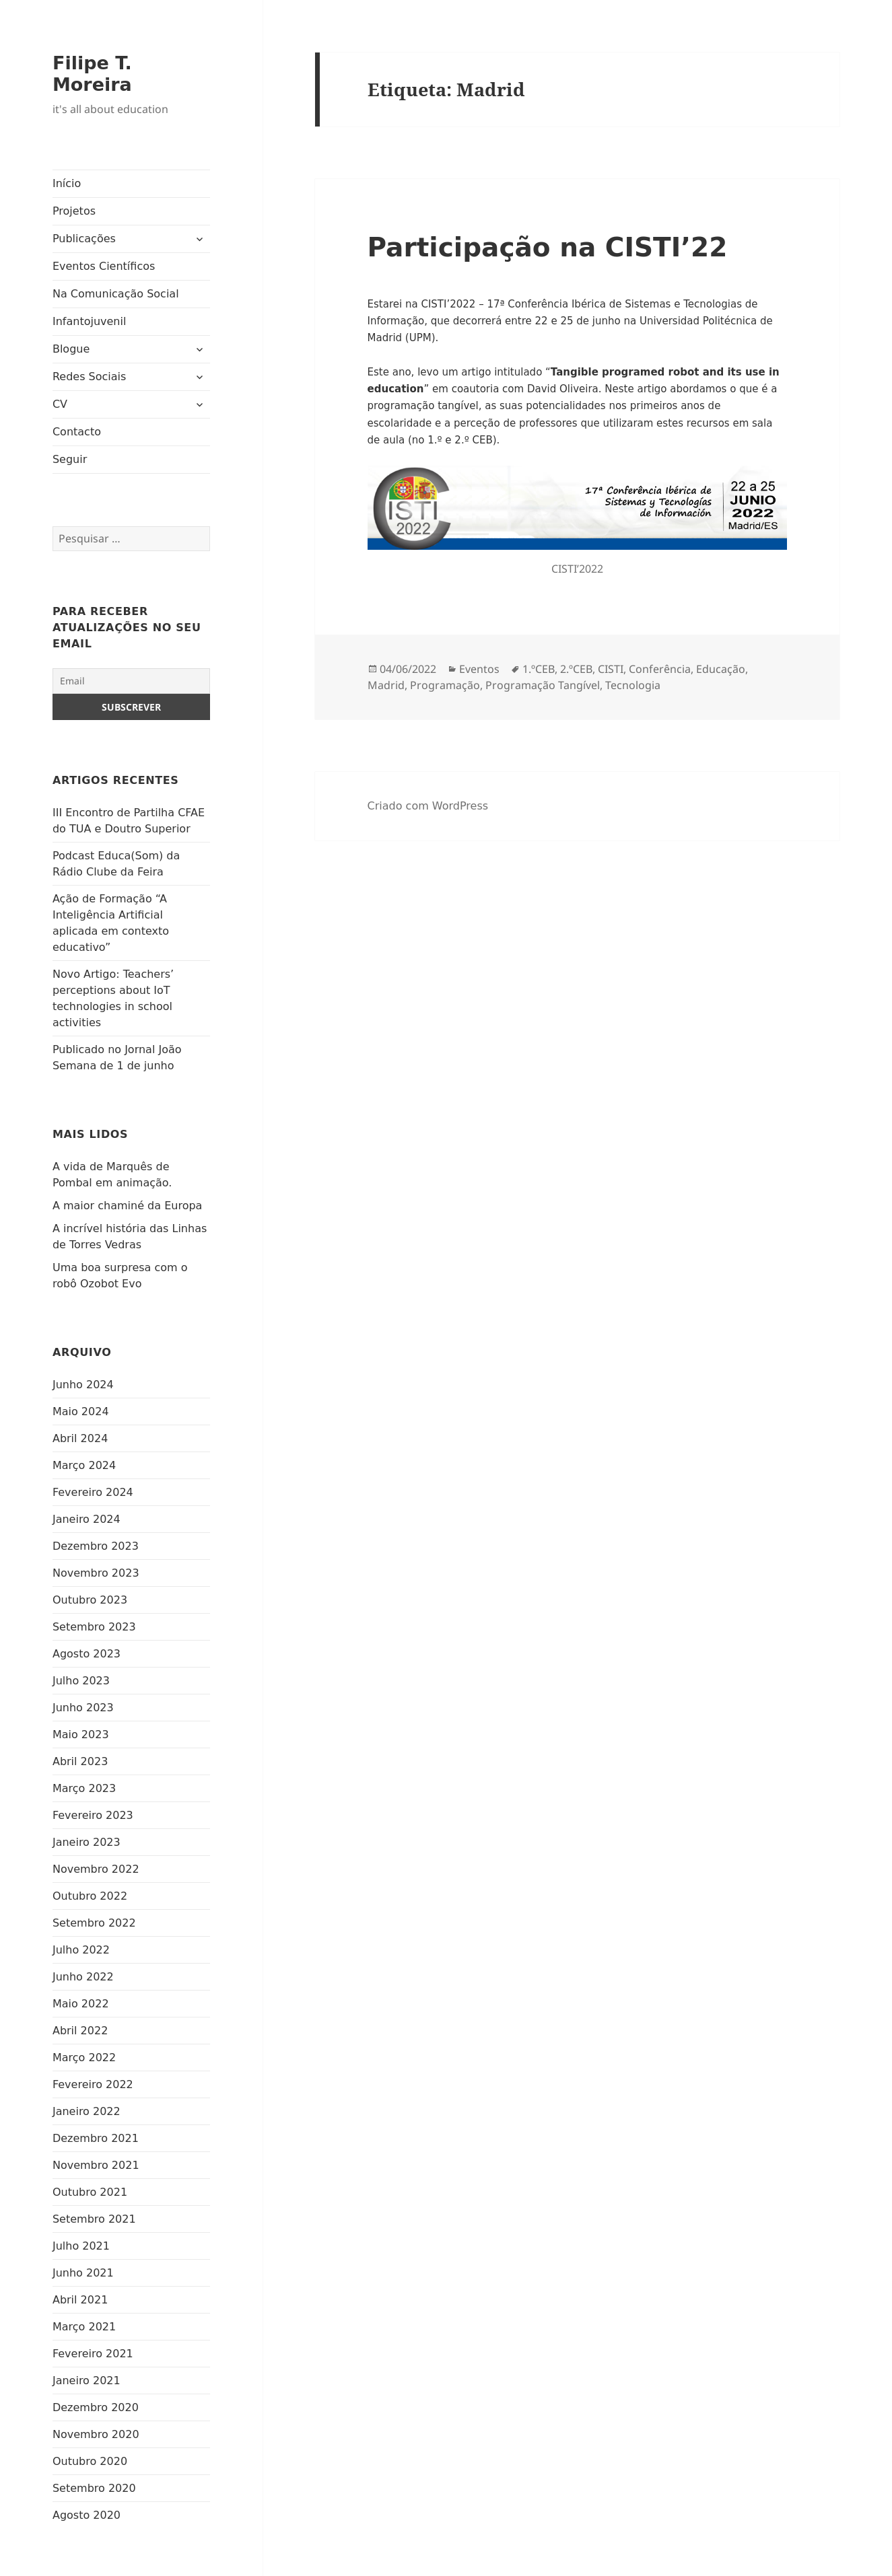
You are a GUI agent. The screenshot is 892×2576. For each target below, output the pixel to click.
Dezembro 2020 (96, 2407)
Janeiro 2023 (87, 1842)
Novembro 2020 (96, 2434)
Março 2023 (84, 1788)
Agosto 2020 (87, 2515)
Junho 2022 (83, 1976)
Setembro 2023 (94, 1626)
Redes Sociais (89, 376)
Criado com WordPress (428, 805)
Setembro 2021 (94, 2219)
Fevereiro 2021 (93, 2353)
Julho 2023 (81, 1680)
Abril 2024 (80, 1438)
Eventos (479, 668)
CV (60, 404)
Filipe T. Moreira (92, 73)
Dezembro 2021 (96, 2138)
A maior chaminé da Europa (127, 1205)
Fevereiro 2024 (93, 1492)
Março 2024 (84, 1465)
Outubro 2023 (90, 1600)
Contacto (77, 431)
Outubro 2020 (90, 2461)
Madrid (386, 685)
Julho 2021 (81, 2246)
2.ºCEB (576, 668)
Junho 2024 (83, 1384)
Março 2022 (84, 2057)
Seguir (70, 459)
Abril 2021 (80, 2299)
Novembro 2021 (96, 2165)
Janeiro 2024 (87, 1519)
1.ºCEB (538, 668)
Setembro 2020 (94, 2488)
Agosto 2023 (87, 1653)
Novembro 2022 (96, 1869)
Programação (445, 685)
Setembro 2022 (94, 1923)
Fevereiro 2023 (93, 1815)
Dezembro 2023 (96, 1546)
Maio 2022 (81, 2003)
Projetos (74, 211)
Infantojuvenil (89, 321)
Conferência (660, 668)
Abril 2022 (80, 2030)
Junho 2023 (83, 1707)
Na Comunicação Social (116, 293)
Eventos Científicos (104, 266)
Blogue (71, 349)
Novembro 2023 (96, 1573)
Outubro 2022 (90, 1896)
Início (67, 183)
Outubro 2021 (90, 2192)
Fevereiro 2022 (93, 2084)
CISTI (610, 668)
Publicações (84, 238)
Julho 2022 (81, 1949)
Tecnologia (632, 685)
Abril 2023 (80, 1761)
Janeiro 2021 (87, 2380)
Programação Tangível (542, 685)
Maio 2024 (81, 1411)
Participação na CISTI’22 (548, 247)
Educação (720, 668)
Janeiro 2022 (87, 2111)
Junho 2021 (83, 2272)
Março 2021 (84, 2326)
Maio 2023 (81, 1734)
